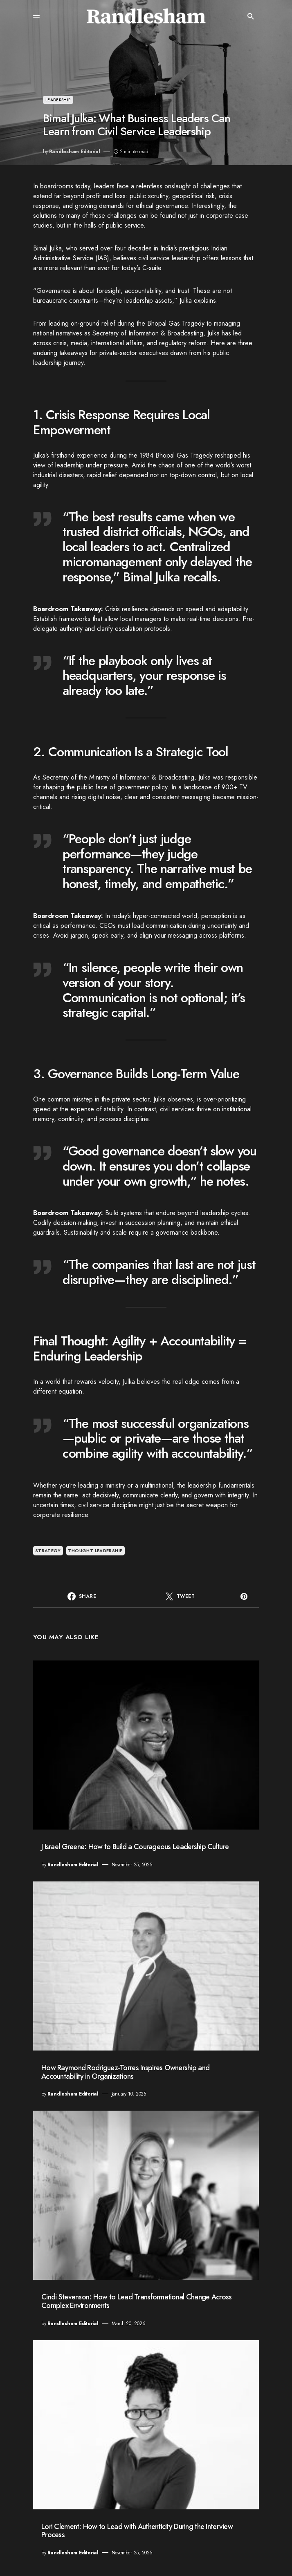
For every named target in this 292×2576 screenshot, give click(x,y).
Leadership (58, 100)
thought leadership (95, 1550)
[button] (36, 16)
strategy (48, 1550)
